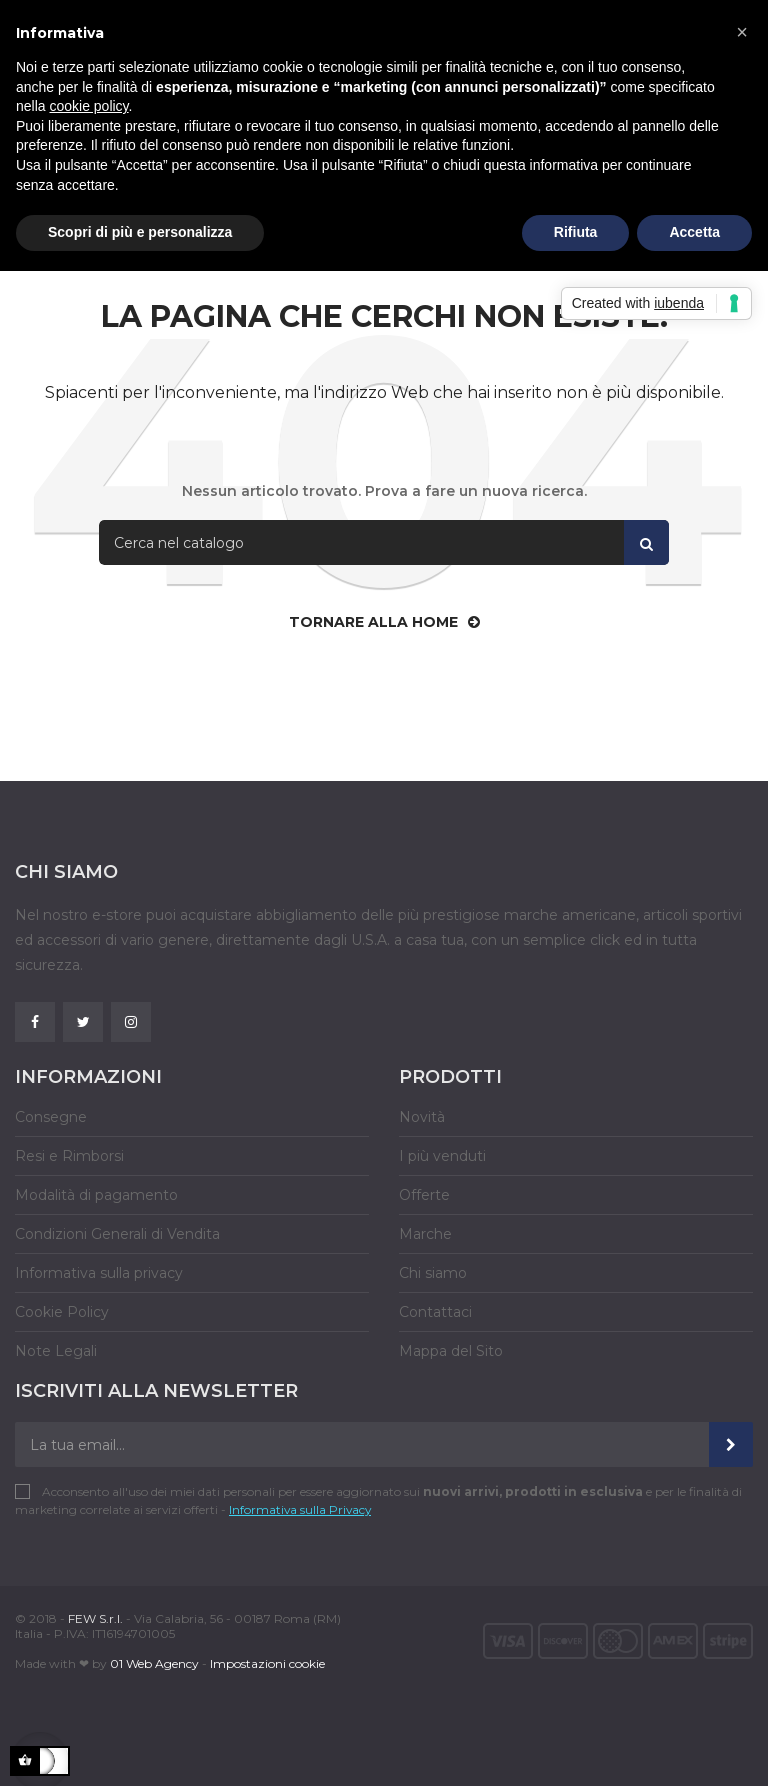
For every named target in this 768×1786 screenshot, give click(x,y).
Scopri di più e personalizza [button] (140, 232)
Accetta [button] (694, 232)
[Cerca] (384, 542)
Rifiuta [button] (576, 232)
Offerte (424, 1195)
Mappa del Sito (451, 1351)
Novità (422, 1117)
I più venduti (442, 1156)
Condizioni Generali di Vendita (117, 1234)
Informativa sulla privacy (99, 1273)
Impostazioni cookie (267, 1663)
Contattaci (435, 1312)
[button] (742, 32)
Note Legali (56, 1351)
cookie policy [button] (88, 106)
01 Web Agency (154, 1663)
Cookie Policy (62, 1312)
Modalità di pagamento (96, 1195)
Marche (425, 1234)
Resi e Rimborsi (69, 1156)
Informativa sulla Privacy (300, 1509)
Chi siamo (433, 1273)
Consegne (51, 1117)
